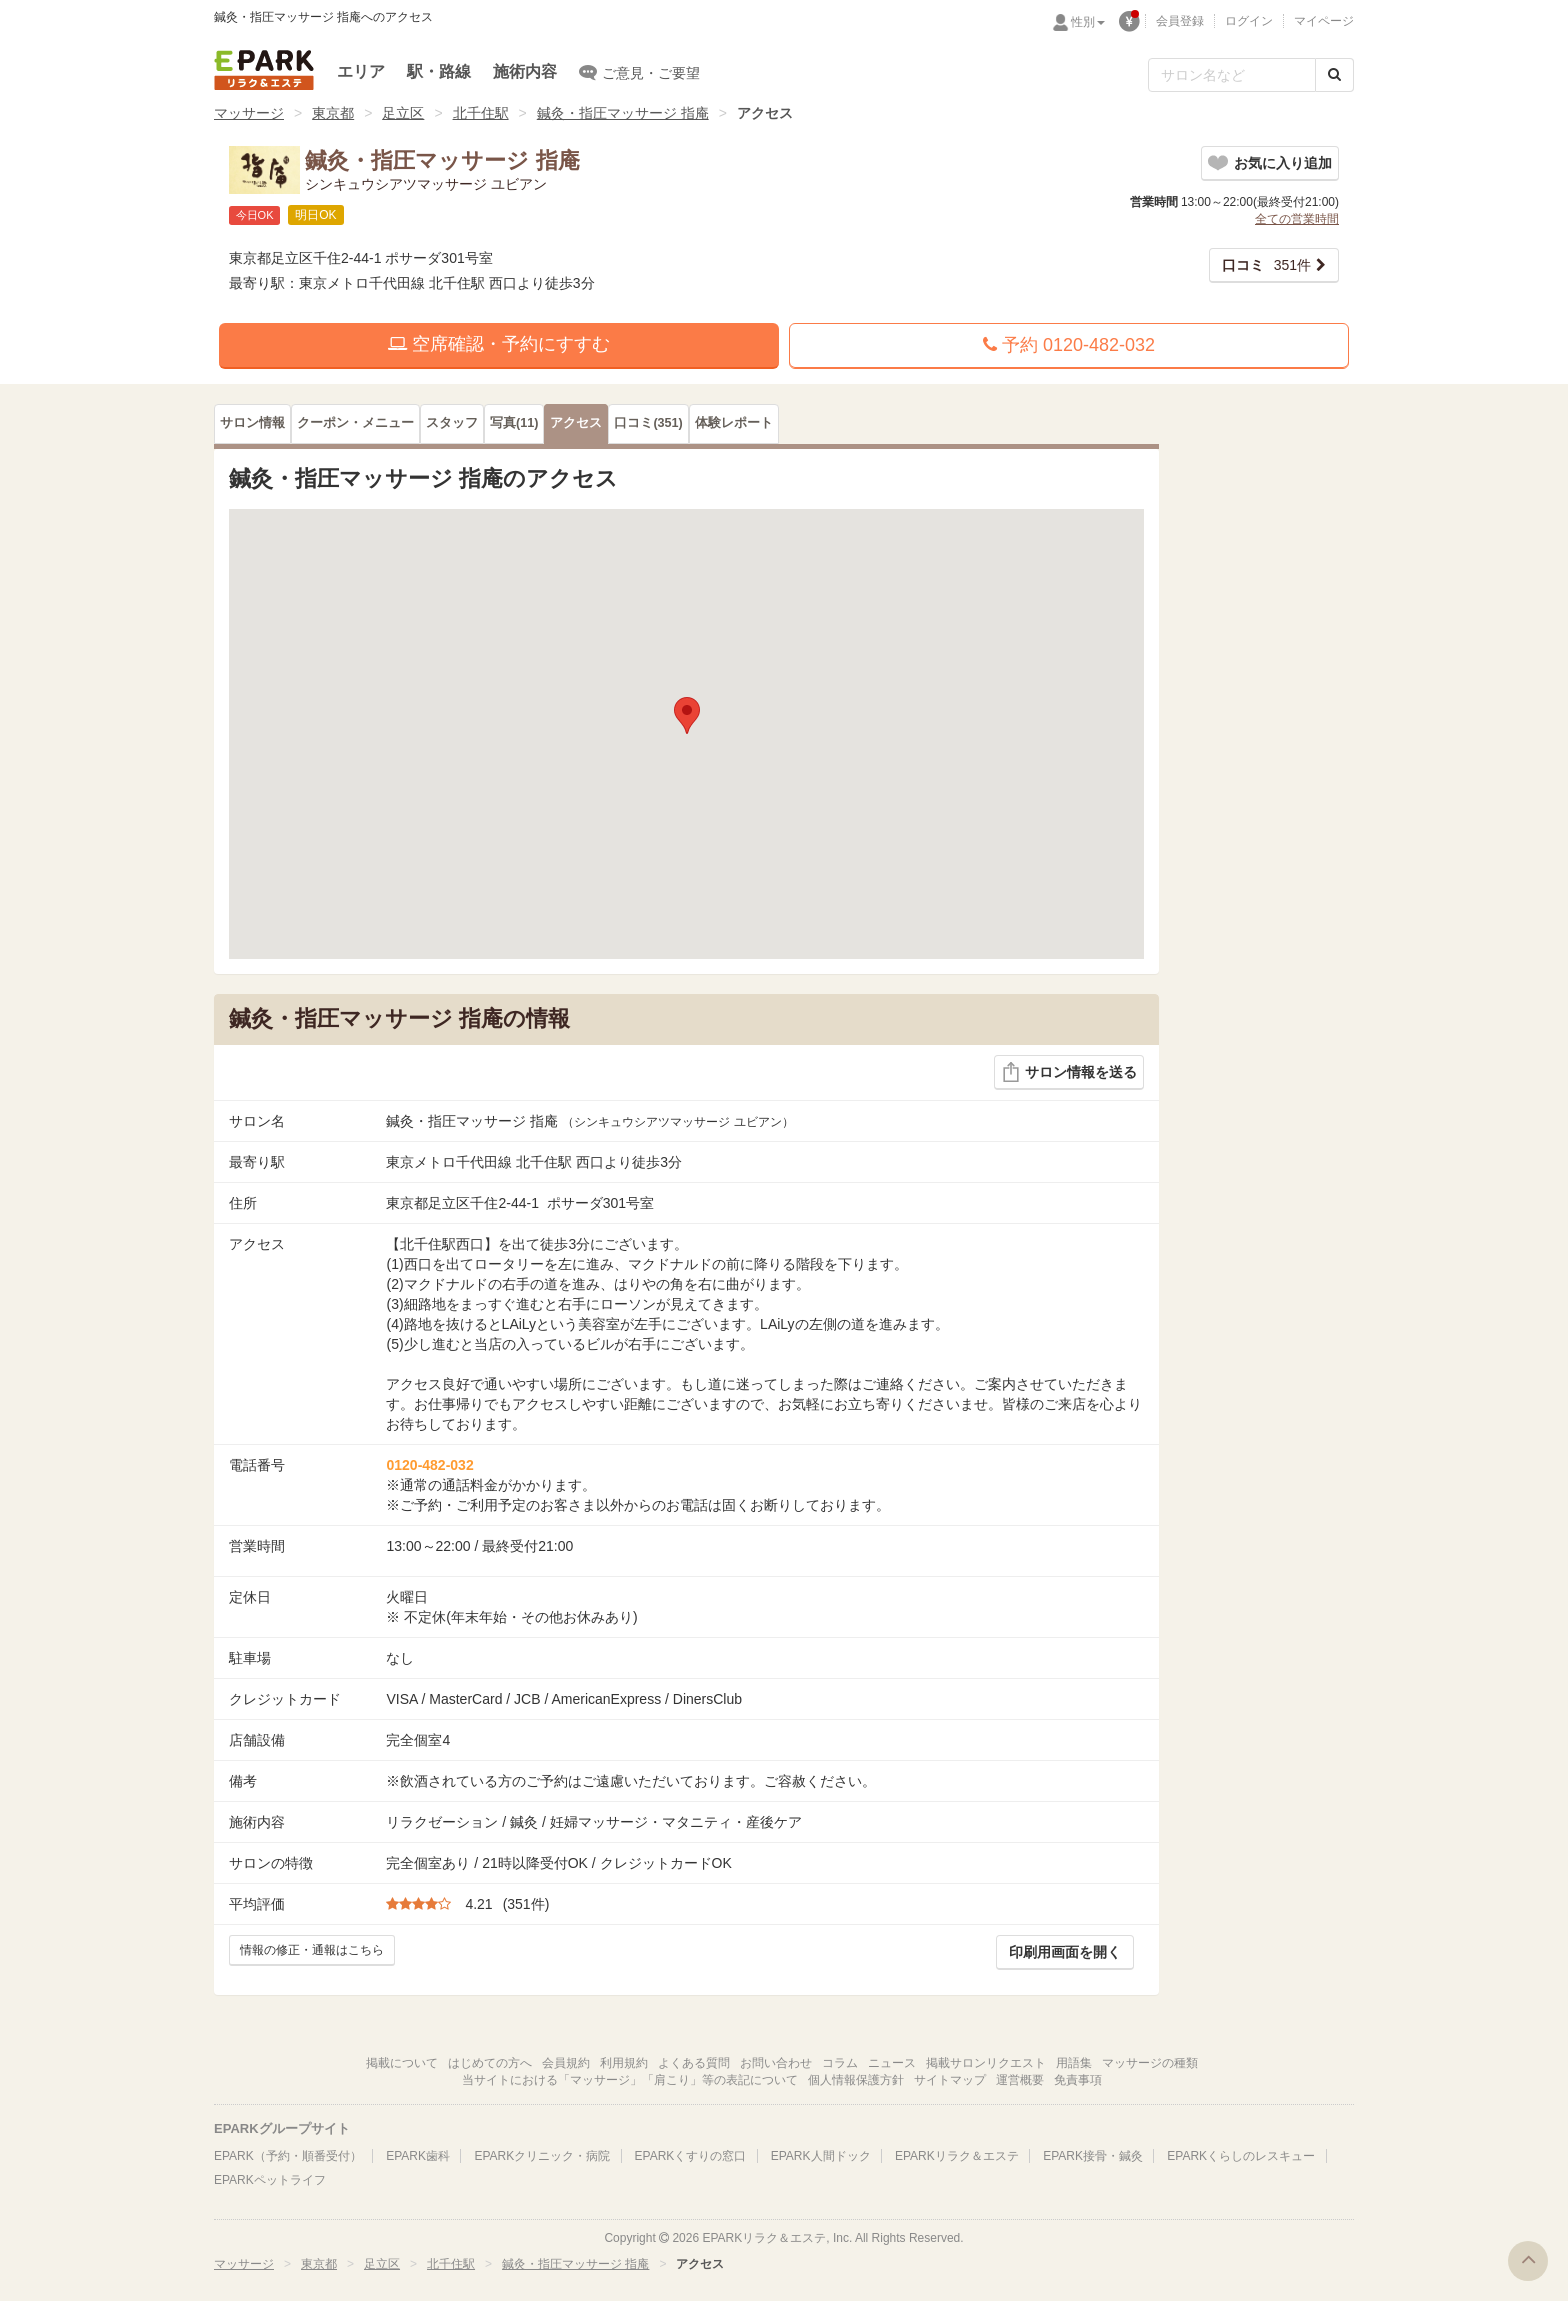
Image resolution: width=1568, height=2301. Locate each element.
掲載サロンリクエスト (986, 2063)
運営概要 (1020, 2080)
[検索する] (1334, 75)
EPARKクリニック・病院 (542, 2156)
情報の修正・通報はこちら (312, 1950)
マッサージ (249, 113)
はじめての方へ (490, 2063)
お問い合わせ (776, 2063)
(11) (514, 423)
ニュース (892, 2063)
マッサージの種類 (1150, 2063)
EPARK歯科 (418, 2156)
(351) (648, 423)
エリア (361, 71)
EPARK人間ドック (821, 2156)
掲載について (402, 2063)
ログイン (1249, 21)
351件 (1266, 265)
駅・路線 (439, 71)
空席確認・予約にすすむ (499, 344)
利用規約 (624, 2063)
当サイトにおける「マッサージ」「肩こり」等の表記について (630, 2080)
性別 (1088, 22)
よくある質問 (694, 2063)
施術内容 (525, 71)
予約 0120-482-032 (1069, 345)
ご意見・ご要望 (639, 72)
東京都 (333, 113)
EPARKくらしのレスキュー (1241, 2156)
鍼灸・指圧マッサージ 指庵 (623, 113)
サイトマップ (950, 2080)
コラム (840, 2063)
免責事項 (1078, 2080)
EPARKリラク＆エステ (264, 70)
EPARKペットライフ (270, 2180)
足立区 (403, 113)
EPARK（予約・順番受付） (288, 2156)
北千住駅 (481, 113)
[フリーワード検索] (1232, 75)
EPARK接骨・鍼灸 (1093, 2156)
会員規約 (566, 2063)
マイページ (1324, 21)
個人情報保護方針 (856, 2080)
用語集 (1074, 2063)
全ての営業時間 (1297, 219)
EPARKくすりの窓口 (691, 2156)
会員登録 (1180, 21)
